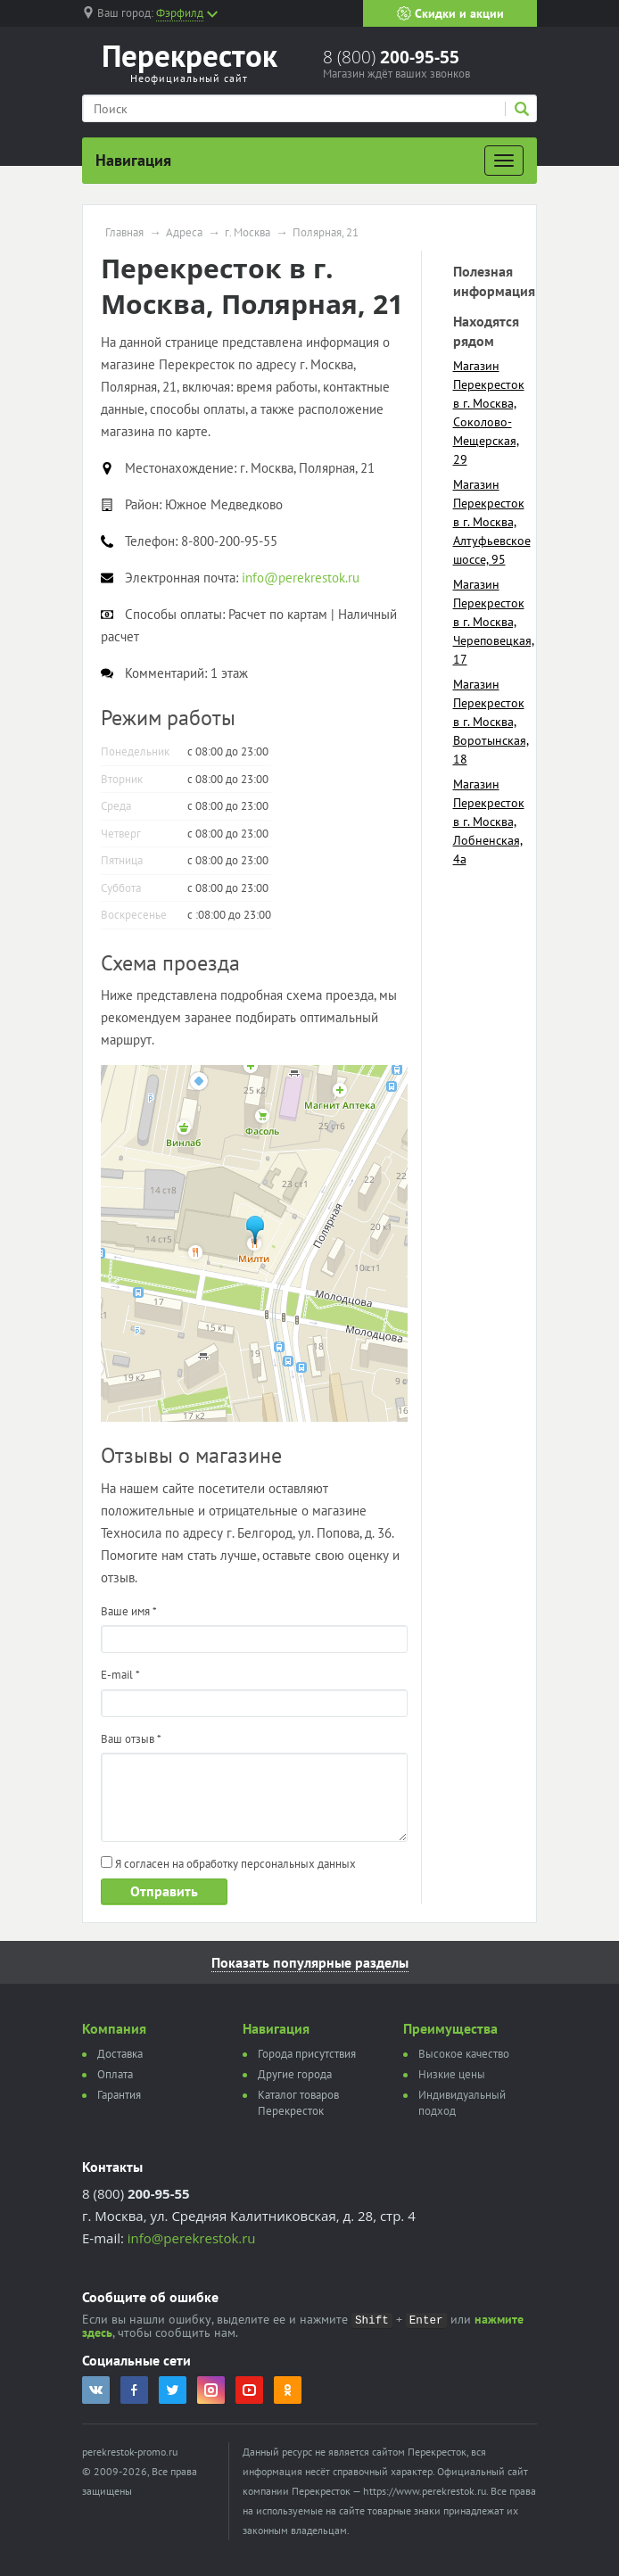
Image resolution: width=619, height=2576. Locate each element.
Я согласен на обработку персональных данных (228, 1863)
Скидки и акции (450, 13)
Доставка (120, 2053)
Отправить (164, 1891)
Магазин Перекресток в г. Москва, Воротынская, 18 (491, 721)
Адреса (184, 232)
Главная (124, 232)
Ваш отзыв (131, 1738)
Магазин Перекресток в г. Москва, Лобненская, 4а (488, 821)
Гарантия (119, 2094)
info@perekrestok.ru (192, 2238)
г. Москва (247, 232)
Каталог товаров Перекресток (298, 2102)
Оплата (115, 2074)
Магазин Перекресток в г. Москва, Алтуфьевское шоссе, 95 (492, 521)
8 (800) (391, 57)
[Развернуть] (504, 160)
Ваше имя (129, 1611)
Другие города (295, 2074)
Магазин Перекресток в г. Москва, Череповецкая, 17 (493, 621)
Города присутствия (307, 2053)
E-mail (120, 1674)
